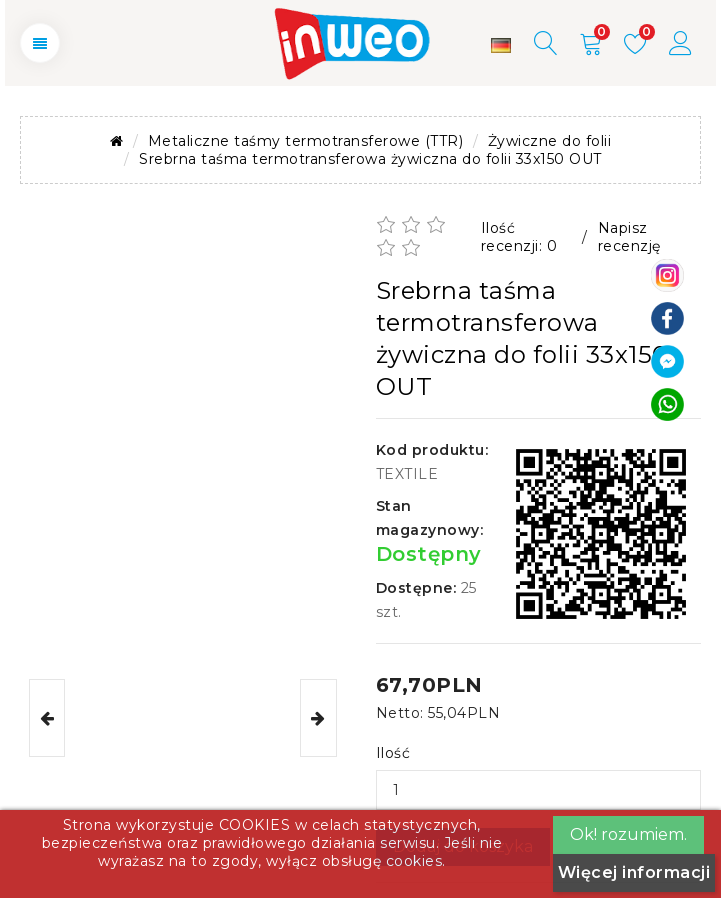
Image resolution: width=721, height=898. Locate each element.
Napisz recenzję (629, 237)
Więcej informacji (634, 872)
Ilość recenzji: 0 (519, 237)
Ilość (393, 753)
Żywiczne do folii (550, 141)
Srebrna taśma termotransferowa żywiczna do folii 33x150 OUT (370, 159)
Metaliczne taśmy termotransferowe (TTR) (306, 141)
